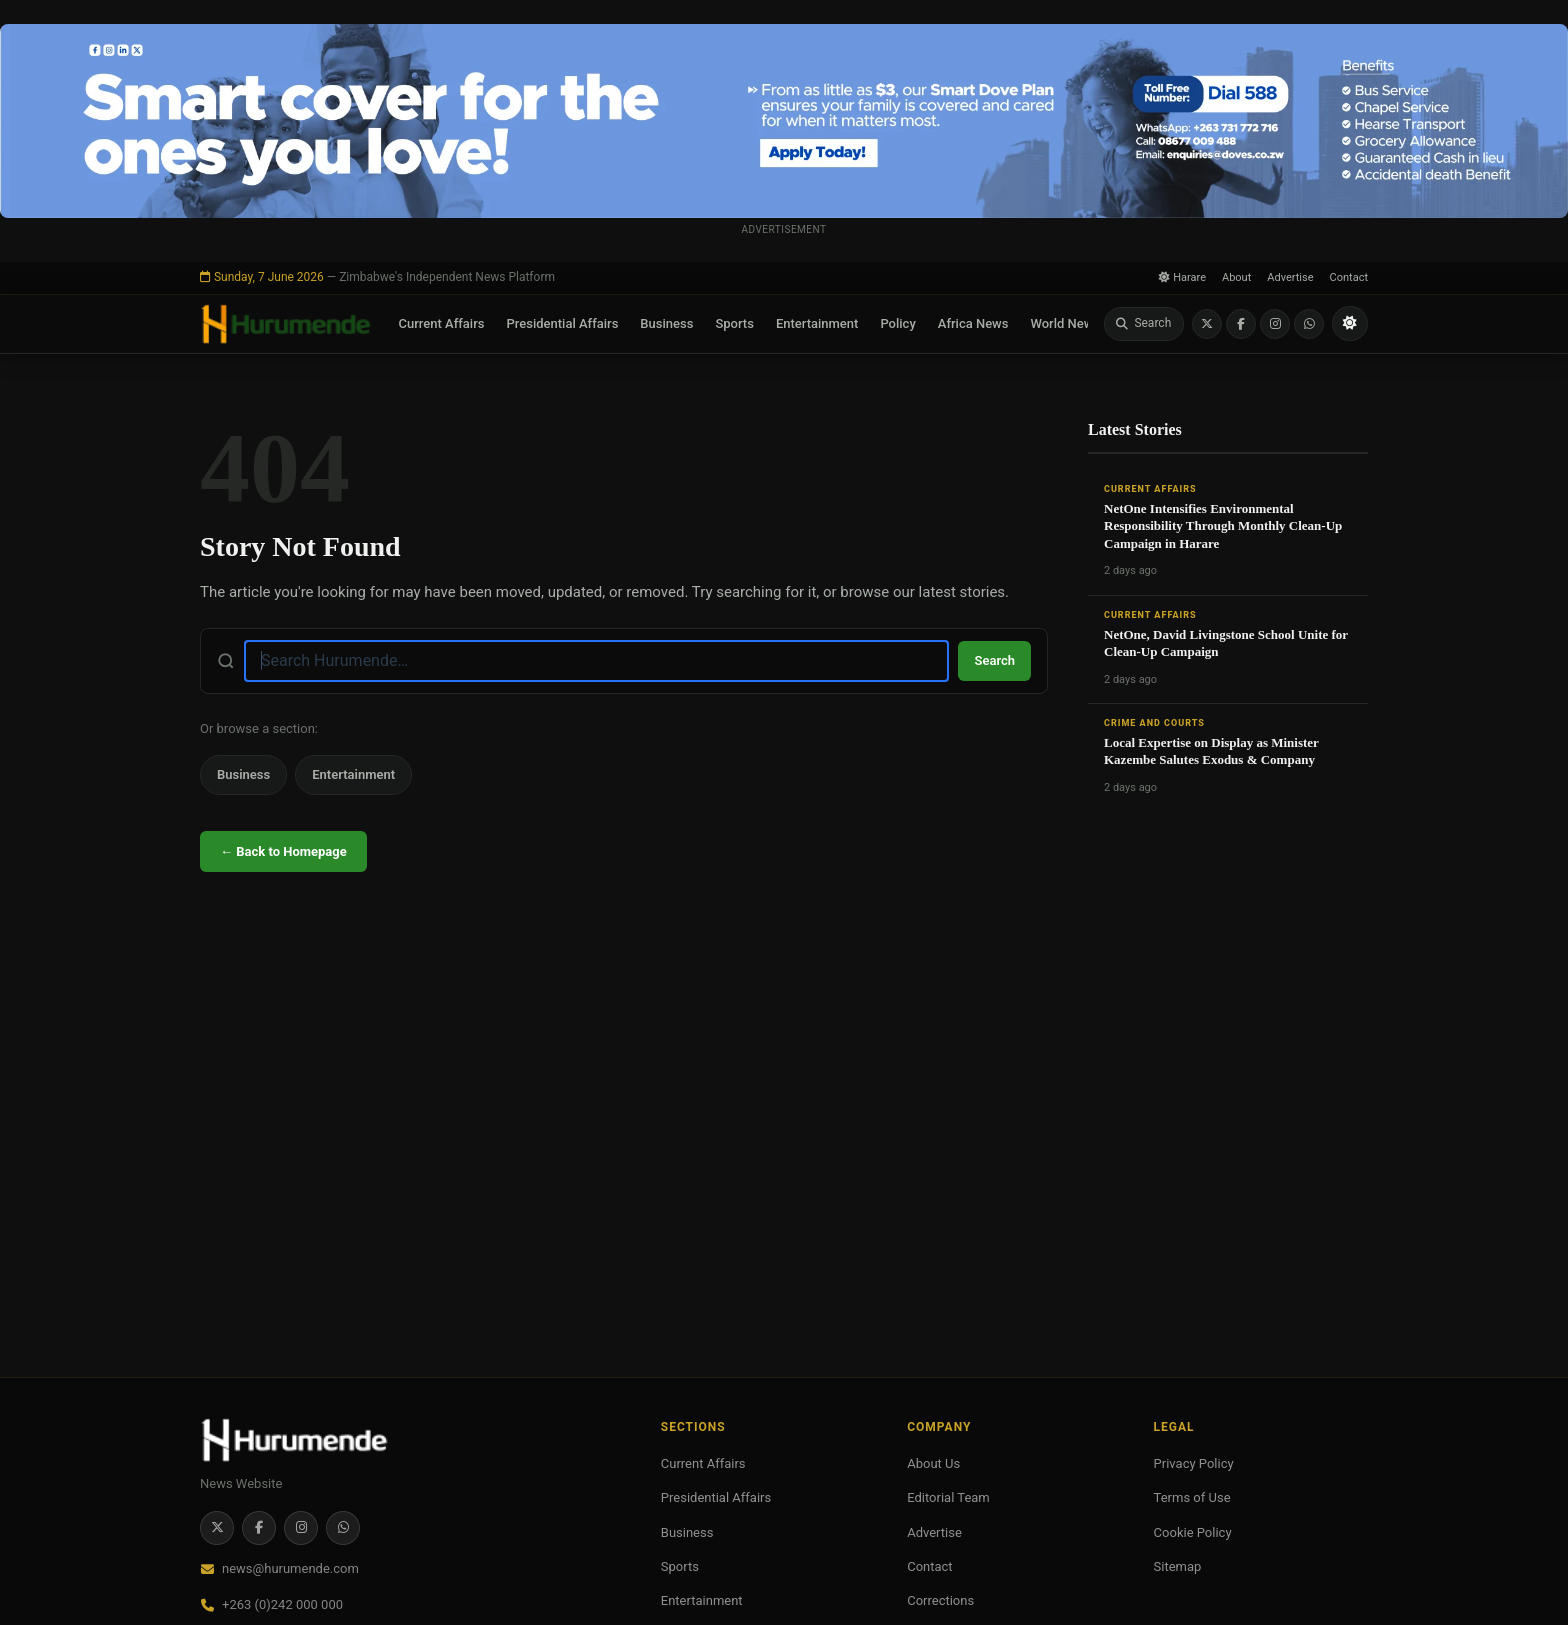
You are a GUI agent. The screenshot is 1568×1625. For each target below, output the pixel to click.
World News (1065, 323)
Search (994, 660)
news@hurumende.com (290, 1568)
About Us (933, 1463)
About (1236, 277)
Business (666, 323)
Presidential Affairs (562, 323)
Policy (897, 323)
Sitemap (1178, 1566)
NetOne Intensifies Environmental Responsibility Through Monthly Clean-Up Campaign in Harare (1223, 526)
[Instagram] (1275, 324)
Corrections (940, 1600)
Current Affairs (442, 323)
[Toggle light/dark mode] (1350, 323)
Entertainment (817, 323)
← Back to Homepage (283, 851)
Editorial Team (948, 1497)
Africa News (973, 323)
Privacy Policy (1194, 1463)
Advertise (1290, 277)
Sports (734, 323)
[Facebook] (1241, 324)
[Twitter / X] (1207, 324)
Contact (1349, 277)
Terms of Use (1192, 1497)
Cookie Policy (1193, 1532)
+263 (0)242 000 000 (282, 1604)
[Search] (1143, 324)
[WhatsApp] (1309, 324)
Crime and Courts (1154, 723)
